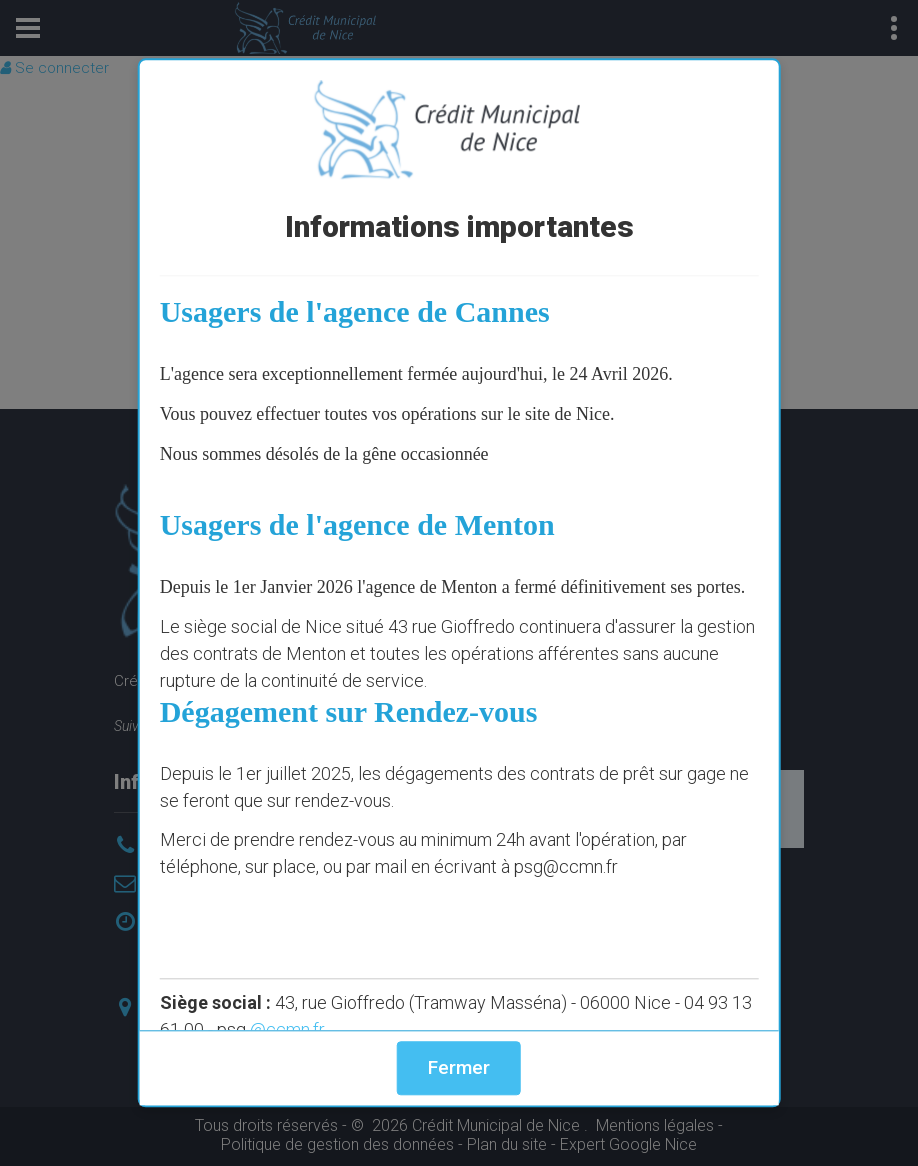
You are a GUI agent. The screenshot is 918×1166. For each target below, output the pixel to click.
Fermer (459, 1067)
